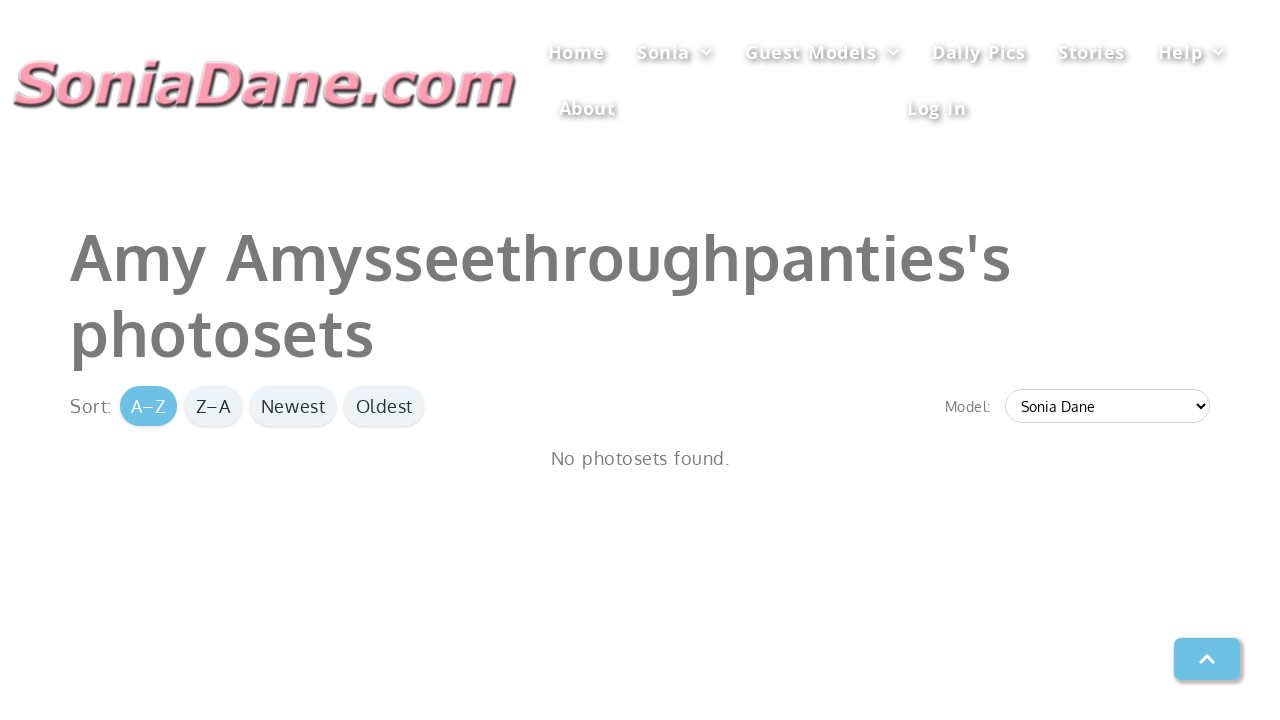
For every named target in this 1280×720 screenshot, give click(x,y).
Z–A (213, 406)
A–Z (148, 406)
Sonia (674, 52)
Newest (293, 406)
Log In (936, 108)
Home (576, 52)
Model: (968, 406)
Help (1191, 52)
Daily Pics (978, 52)
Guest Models (822, 52)
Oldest (384, 406)
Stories (1091, 52)
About (587, 108)
